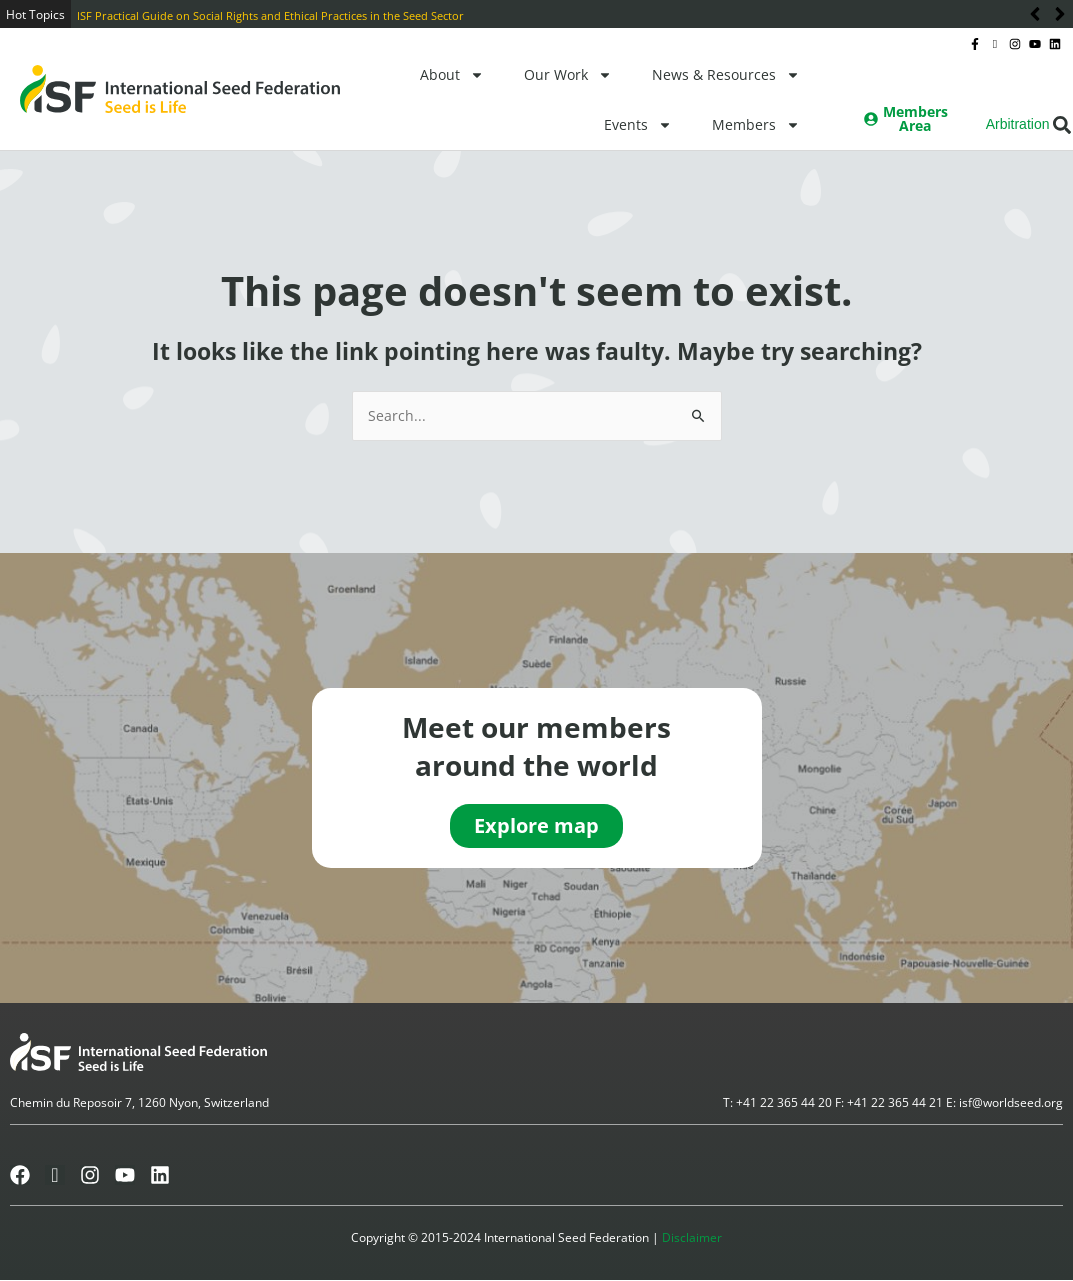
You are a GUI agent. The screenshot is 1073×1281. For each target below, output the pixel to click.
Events (638, 125)
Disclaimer (692, 1238)
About (452, 75)
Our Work (568, 75)
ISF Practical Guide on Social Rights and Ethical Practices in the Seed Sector (270, 15)
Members (756, 125)
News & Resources (726, 75)
